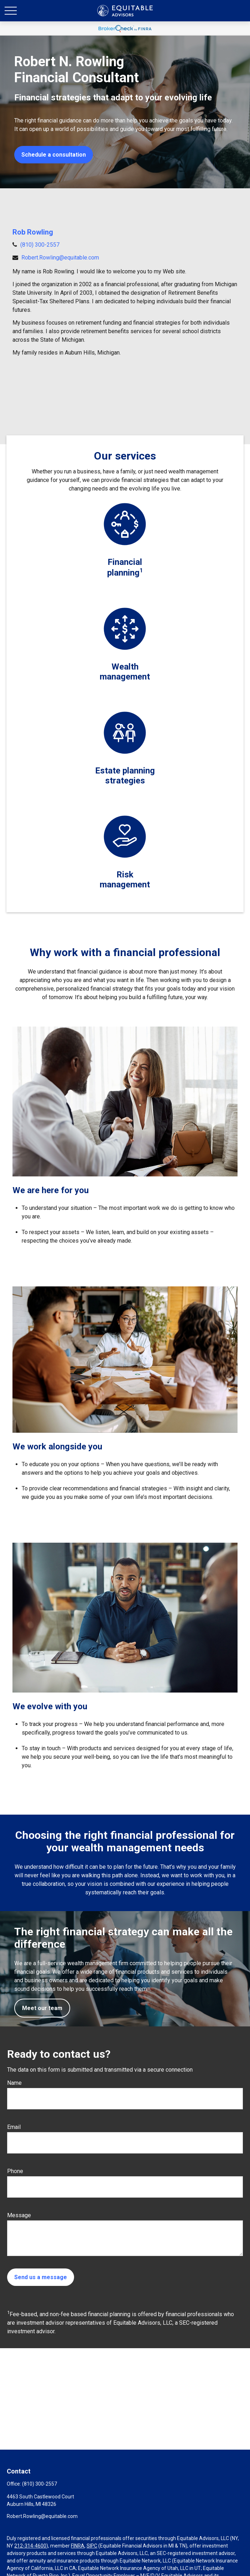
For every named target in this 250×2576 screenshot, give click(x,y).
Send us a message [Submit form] (40, 2277)
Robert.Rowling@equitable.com (60, 257)
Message (19, 2215)
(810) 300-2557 (39, 244)
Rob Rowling (32, 232)
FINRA (77, 2546)
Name (14, 2082)
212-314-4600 (30, 2546)
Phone (15, 2171)
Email (14, 2127)
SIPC (92, 2546)
